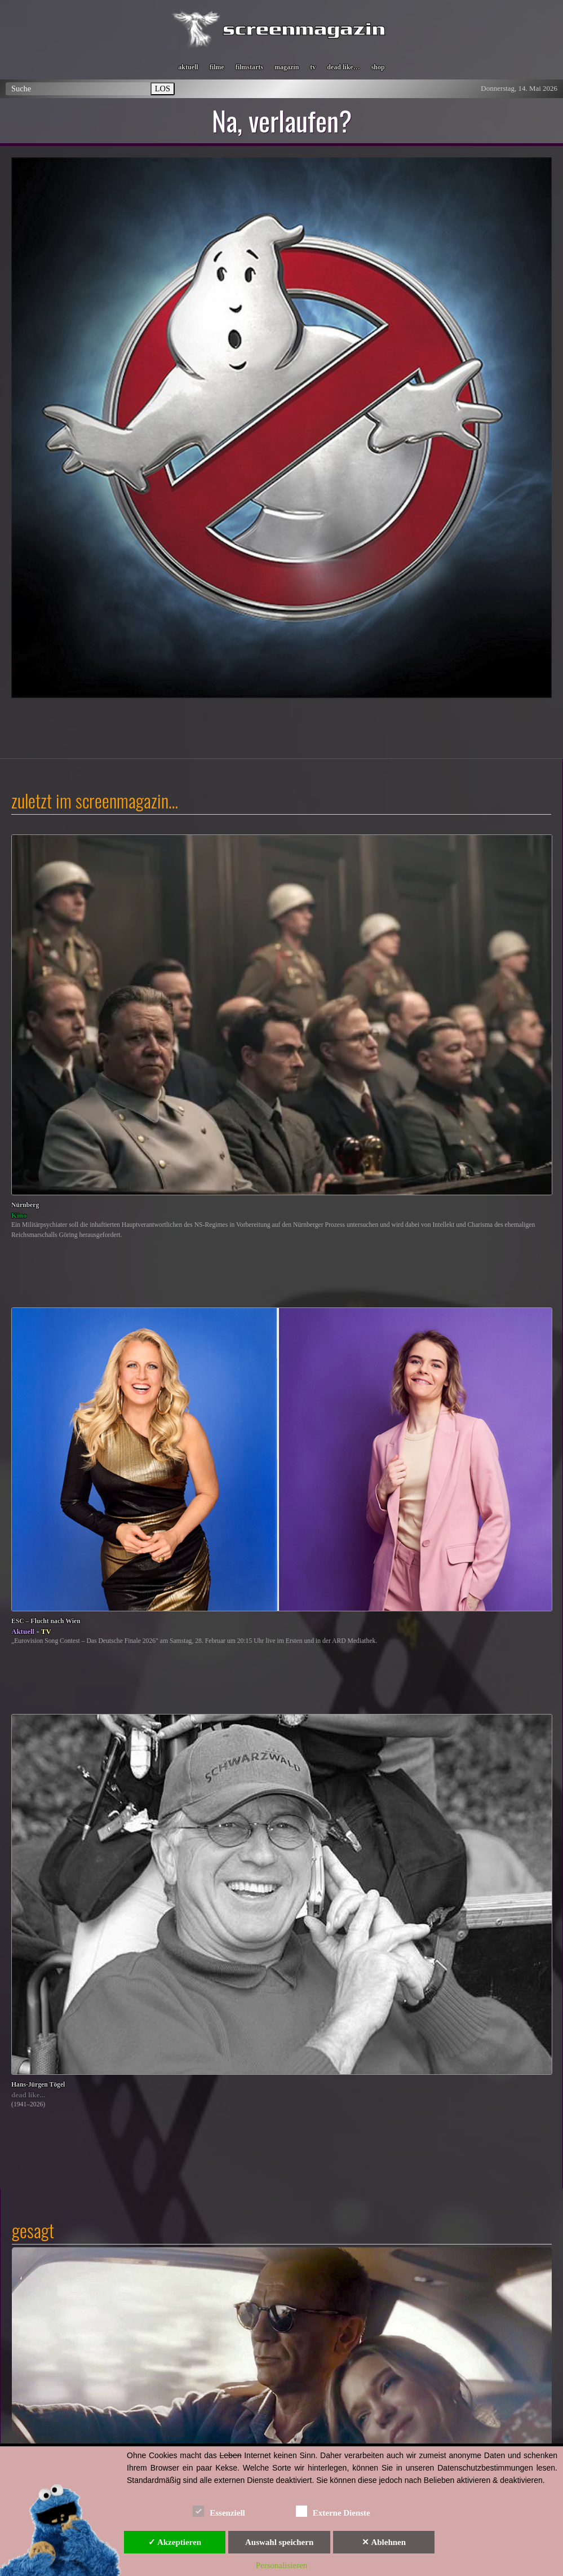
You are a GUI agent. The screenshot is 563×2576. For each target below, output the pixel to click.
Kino (18, 1215)
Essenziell (219, 2510)
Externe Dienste (333, 2510)
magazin (286, 67)
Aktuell (22, 1631)
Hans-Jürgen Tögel (38, 2084)
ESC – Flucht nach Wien (46, 1621)
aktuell (188, 67)
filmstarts (249, 67)
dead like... (28, 2095)
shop (378, 67)
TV (46, 1631)
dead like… (343, 67)
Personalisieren (282, 2565)
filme (217, 67)
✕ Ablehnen (384, 2542)
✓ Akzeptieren (174, 2542)
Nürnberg (25, 1205)
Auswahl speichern (279, 2542)
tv (313, 67)
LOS (162, 88)
